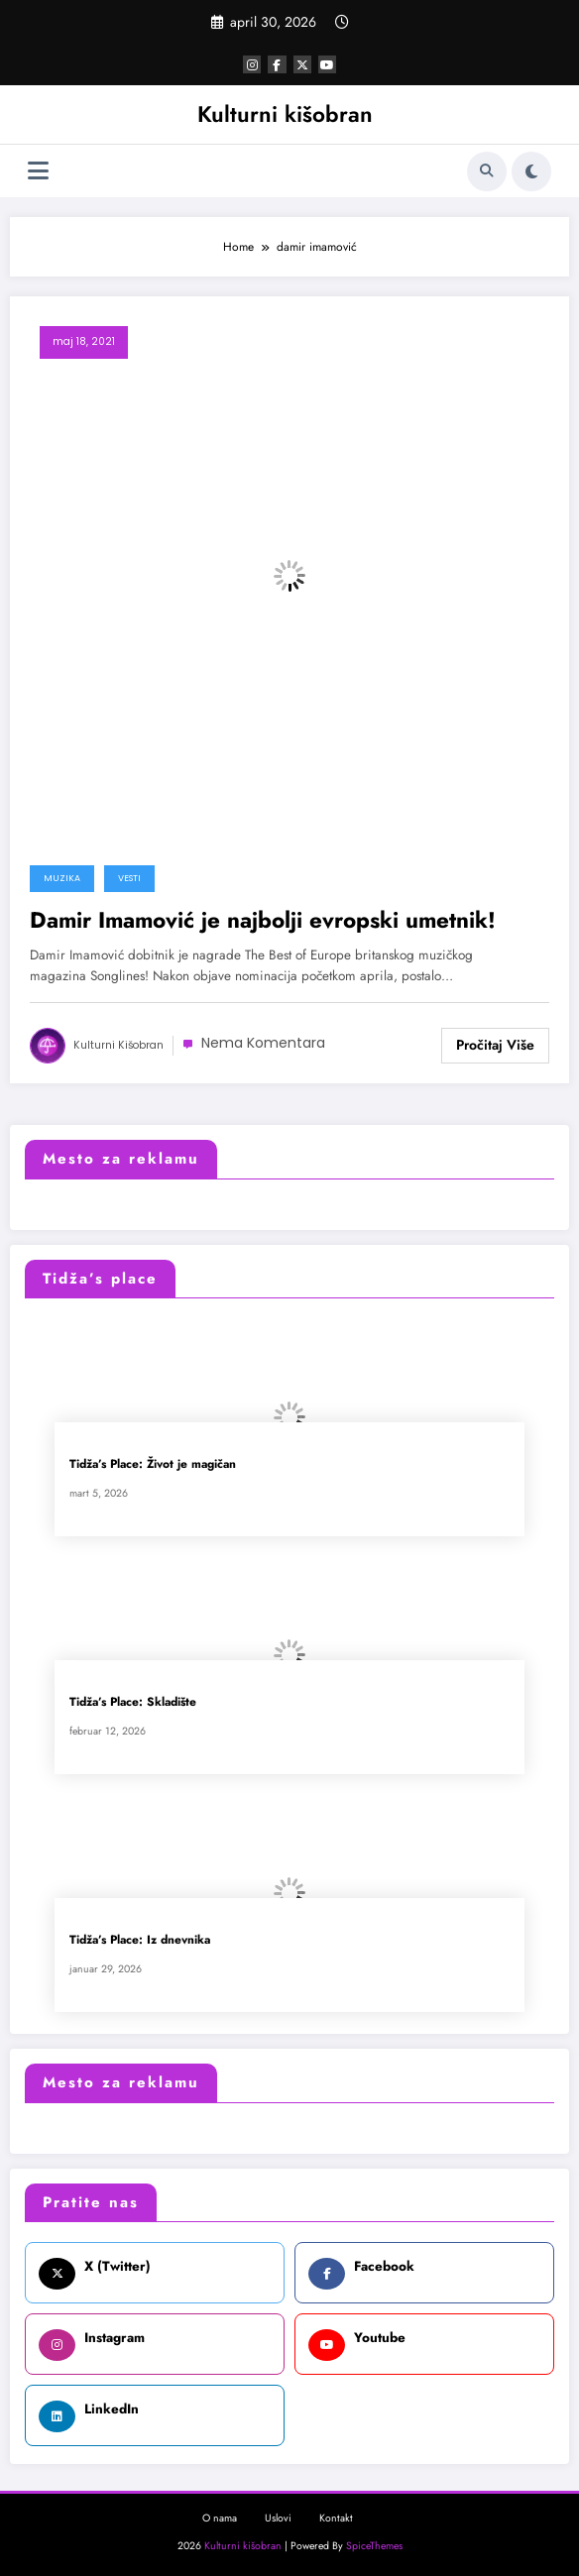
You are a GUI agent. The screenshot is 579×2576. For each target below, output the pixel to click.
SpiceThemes (374, 2545)
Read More (495, 1046)
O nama (219, 2518)
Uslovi (278, 2518)
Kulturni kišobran (285, 114)
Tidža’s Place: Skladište (132, 1702)
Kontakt (336, 2518)
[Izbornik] (38, 171)
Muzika (62, 878)
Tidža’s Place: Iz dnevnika (139, 1940)
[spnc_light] (531, 171)
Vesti (129, 878)
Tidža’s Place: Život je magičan (152, 1464)
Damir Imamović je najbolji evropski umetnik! (263, 920)
